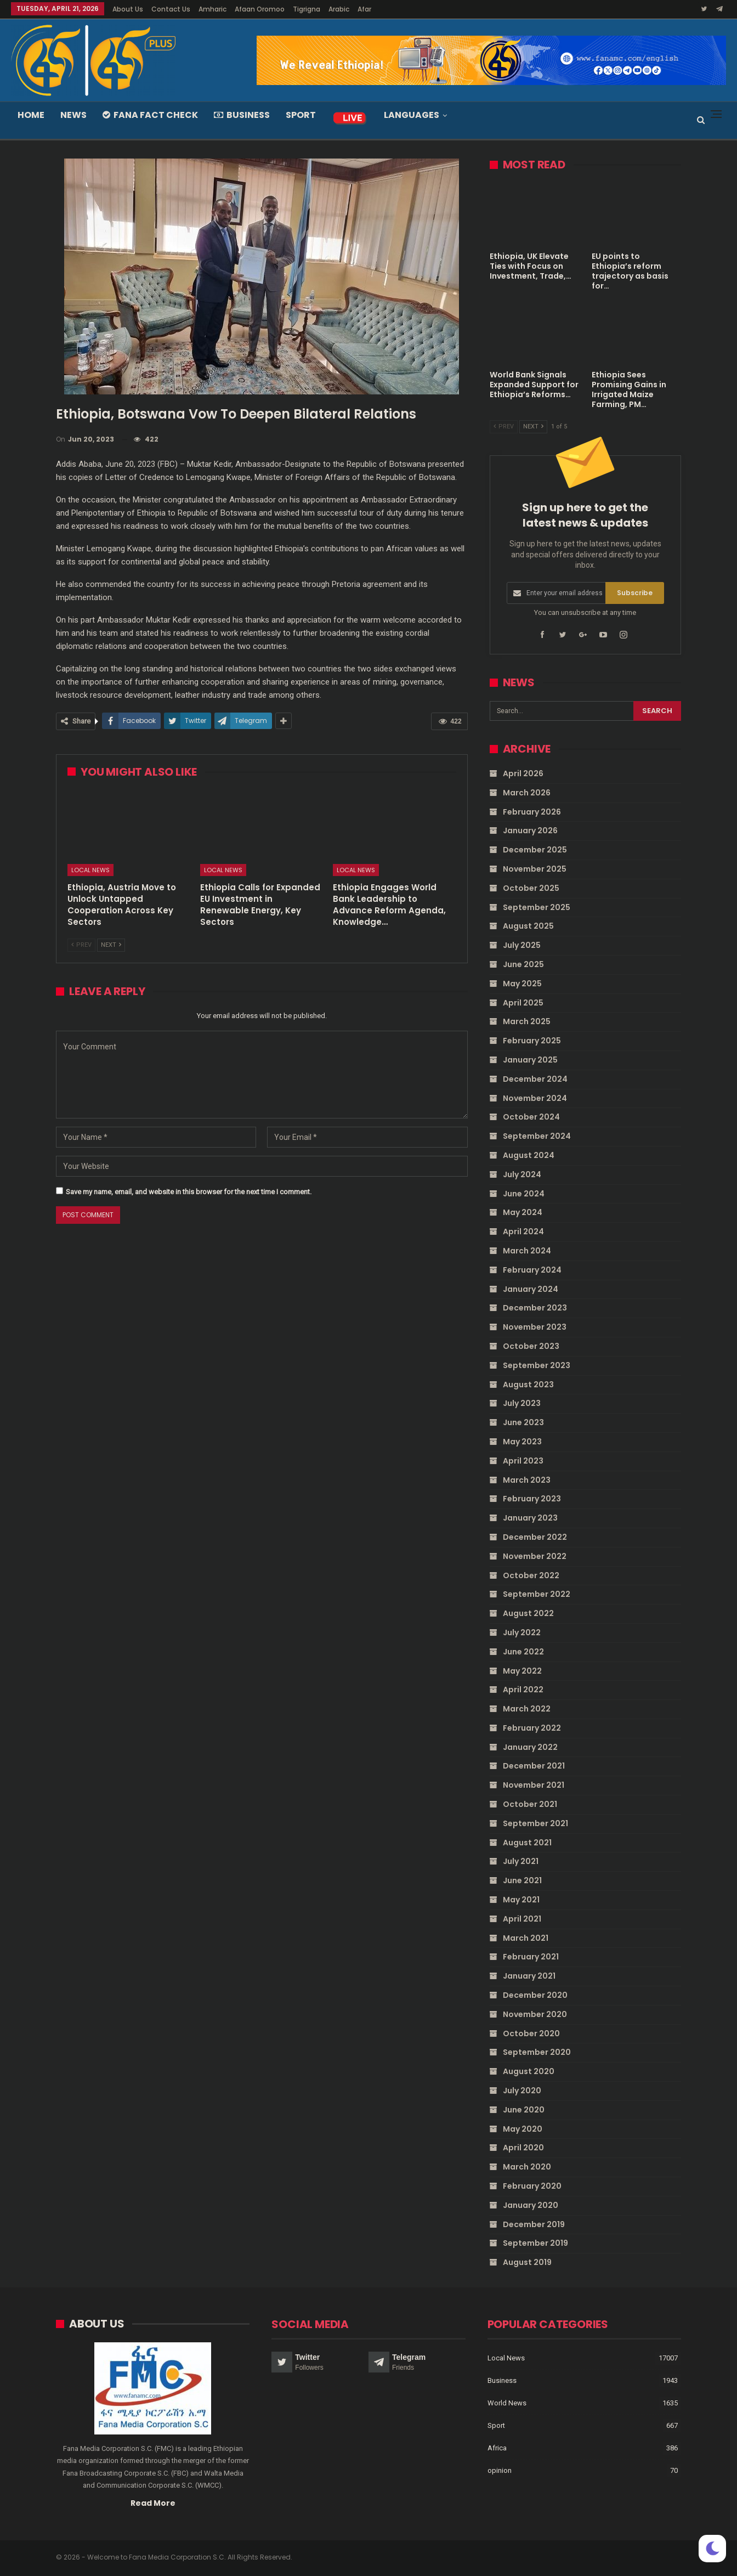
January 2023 (530, 1517)
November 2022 (534, 1555)
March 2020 (527, 2166)
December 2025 (535, 849)
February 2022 (532, 1727)
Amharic (212, 9)
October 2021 (530, 1804)
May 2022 (522, 1670)
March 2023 (527, 1479)
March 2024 (527, 1250)
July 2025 (522, 945)
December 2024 (535, 1079)
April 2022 (523, 1689)
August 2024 (528, 1155)
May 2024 (522, 1212)
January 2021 (529, 1975)
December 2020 (535, 1995)
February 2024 (532, 1269)
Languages (411, 115)
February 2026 (532, 811)
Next (111, 944)
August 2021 (527, 1842)
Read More (153, 2503)
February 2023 (532, 1498)
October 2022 (531, 1574)
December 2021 (534, 1765)
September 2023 (536, 1365)
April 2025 (523, 1002)
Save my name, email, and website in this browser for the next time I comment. (188, 1192)
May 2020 (522, 2128)
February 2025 (532, 1040)
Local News (90, 870)
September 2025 (536, 906)
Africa (497, 2448)
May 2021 (521, 1899)
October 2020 (531, 2032)
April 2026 (523, 773)
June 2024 (524, 1193)
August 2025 (528, 925)
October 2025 (531, 888)
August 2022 (528, 1613)
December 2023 (535, 1307)
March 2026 (527, 792)
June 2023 (523, 1422)
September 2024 (537, 1136)
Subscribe (635, 592)
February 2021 (531, 1956)
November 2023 (534, 1326)
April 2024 (523, 1231)
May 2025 (522, 983)
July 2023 (522, 1403)
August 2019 (527, 2262)
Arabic (338, 9)
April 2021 (522, 1918)
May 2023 (522, 1441)
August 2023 (528, 1384)
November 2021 (533, 1785)
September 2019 (535, 2243)
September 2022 (536, 1594)
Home (31, 115)
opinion (499, 2471)
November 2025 (534, 868)
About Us (127, 9)
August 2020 (528, 2071)
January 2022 (530, 1746)
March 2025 (527, 1021)
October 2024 (531, 1116)
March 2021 (525, 1937)
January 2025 (530, 1059)
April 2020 (523, 2147)
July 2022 (522, 1632)
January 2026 (530, 830)
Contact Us (170, 9)
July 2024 (522, 1174)
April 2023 (523, 1460)
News (73, 115)
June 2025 (523, 964)
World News (506, 2403)
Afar (364, 9)
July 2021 (520, 1861)
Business (242, 115)
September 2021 (535, 1823)
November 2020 (535, 2014)
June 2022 (523, 1651)
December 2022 (535, 1537)
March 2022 (527, 1708)
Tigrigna (306, 9)
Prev (81, 944)
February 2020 (532, 2185)
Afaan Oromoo (260, 9)
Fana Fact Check (150, 115)
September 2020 (537, 2052)
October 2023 (531, 1346)
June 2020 (524, 2109)
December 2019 (534, 2223)
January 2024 (530, 1288)
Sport (301, 115)
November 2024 (535, 1097)
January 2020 (530, 2205)
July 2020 (522, 2090)
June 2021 (522, 1880)
